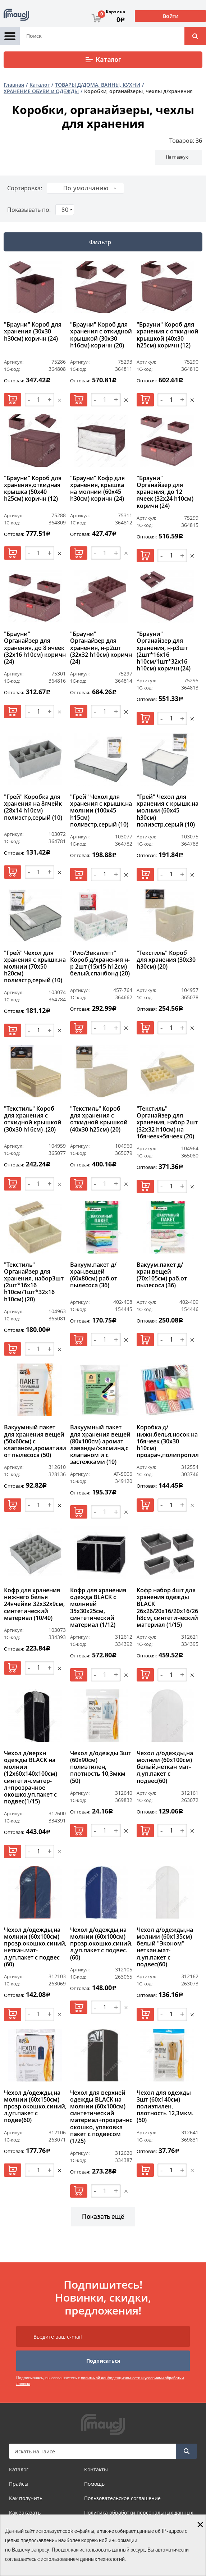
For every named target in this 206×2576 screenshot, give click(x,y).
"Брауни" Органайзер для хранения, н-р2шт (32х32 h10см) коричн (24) (101, 648)
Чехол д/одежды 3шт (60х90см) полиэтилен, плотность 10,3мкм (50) (100, 1767)
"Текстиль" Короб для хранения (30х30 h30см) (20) (166, 960)
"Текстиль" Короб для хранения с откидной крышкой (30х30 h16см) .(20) (32, 1119)
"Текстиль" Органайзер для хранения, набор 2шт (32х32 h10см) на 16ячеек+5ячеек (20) (167, 1122)
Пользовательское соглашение (122, 2498)
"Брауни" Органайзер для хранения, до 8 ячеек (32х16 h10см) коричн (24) (35, 648)
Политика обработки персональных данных (138, 2512)
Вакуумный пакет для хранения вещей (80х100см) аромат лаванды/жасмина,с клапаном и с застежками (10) (100, 1444)
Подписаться (103, 2360)
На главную (177, 157)
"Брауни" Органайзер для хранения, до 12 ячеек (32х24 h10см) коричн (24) (165, 492)
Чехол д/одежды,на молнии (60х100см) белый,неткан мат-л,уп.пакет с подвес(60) (165, 1767)
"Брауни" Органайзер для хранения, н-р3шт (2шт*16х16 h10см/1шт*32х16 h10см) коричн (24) (164, 651)
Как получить (25, 2498)
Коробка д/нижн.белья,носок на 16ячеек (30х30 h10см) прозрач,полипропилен (167, 1441)
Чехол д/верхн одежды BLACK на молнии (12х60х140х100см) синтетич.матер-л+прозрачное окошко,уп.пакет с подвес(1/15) (30, 1777)
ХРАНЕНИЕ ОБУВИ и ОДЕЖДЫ (41, 91)
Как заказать (25, 2512)
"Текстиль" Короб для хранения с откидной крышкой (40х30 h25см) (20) (99, 1119)
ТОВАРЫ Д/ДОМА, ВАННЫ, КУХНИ (97, 84)
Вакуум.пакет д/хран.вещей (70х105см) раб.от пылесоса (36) (162, 1275)
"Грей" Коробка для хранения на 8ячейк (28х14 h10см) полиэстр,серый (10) (33, 807)
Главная (14, 84)
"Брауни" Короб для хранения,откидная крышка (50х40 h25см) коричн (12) (32, 489)
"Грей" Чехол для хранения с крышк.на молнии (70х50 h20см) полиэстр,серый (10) (35, 967)
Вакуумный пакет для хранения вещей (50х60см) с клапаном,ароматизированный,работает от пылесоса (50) (35, 1441)
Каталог (103, 59)
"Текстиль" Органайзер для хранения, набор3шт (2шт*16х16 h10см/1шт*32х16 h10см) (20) (34, 1282)
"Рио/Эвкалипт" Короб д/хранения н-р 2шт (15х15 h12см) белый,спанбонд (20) (100, 964)
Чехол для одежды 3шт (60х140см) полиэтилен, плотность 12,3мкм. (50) (165, 2106)
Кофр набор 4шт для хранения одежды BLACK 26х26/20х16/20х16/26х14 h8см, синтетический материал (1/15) (167, 1607)
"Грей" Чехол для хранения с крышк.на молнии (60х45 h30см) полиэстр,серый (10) (167, 810)
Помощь (94, 2483)
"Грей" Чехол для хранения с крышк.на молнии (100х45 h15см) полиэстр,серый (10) (101, 810)
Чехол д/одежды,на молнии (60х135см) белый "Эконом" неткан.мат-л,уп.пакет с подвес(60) (165, 1947)
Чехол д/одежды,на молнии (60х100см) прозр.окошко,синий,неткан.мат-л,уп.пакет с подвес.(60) (101, 1943)
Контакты (96, 2469)
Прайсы (18, 2483)
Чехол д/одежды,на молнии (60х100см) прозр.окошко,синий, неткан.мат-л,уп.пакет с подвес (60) (35, 1947)
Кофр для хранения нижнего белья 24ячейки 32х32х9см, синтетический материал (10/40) (34, 1604)
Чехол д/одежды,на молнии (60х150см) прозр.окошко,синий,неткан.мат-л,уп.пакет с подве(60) (35, 2106)
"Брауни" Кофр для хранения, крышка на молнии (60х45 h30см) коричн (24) (97, 489)
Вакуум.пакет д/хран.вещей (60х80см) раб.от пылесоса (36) (93, 1275)
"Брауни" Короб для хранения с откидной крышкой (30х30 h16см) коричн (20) (101, 335)
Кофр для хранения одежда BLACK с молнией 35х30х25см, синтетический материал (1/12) (98, 1607)
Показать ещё (103, 2216)
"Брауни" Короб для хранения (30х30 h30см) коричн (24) (32, 331)
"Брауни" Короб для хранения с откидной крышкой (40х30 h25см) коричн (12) (167, 335)
